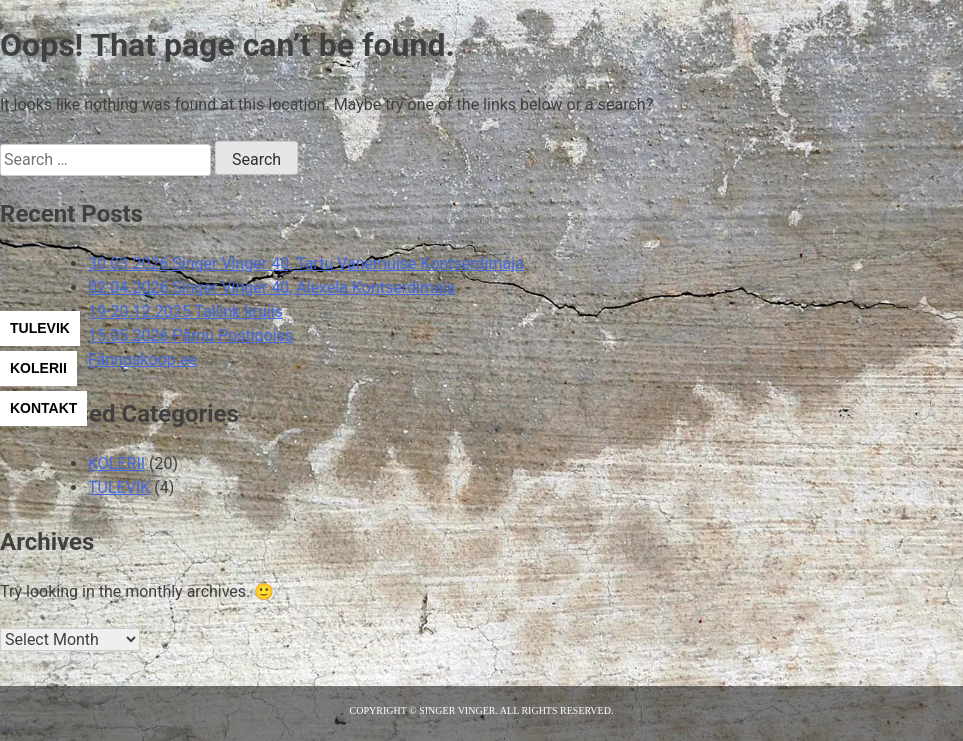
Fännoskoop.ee (142, 359)
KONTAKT (43, 408)
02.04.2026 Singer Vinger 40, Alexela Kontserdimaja (271, 287)
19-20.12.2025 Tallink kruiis (185, 311)
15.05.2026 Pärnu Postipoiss (190, 335)
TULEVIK (40, 328)
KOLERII (38, 368)
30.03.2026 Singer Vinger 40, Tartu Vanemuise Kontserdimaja (306, 263)
